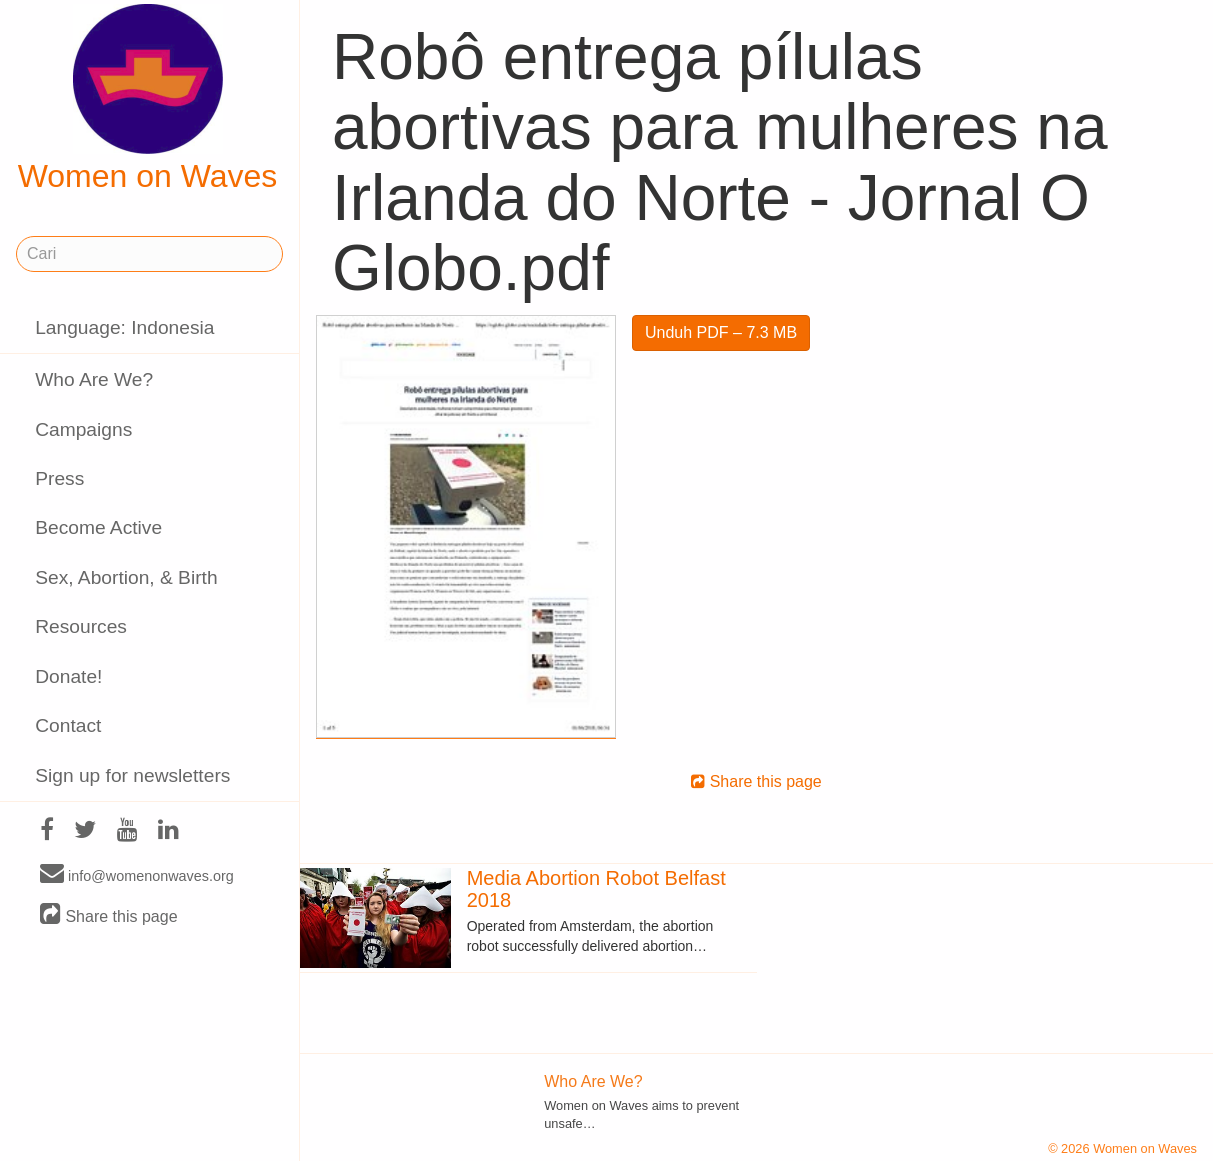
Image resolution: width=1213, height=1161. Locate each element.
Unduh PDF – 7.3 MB (721, 332)
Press (59, 478)
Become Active (98, 527)
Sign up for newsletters (132, 775)
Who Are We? (94, 379)
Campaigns (83, 429)
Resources (81, 626)
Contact (68, 725)
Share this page (109, 915)
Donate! (68, 676)
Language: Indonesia (124, 327)
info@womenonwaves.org (137, 875)
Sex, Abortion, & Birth (126, 577)
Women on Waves (148, 99)
